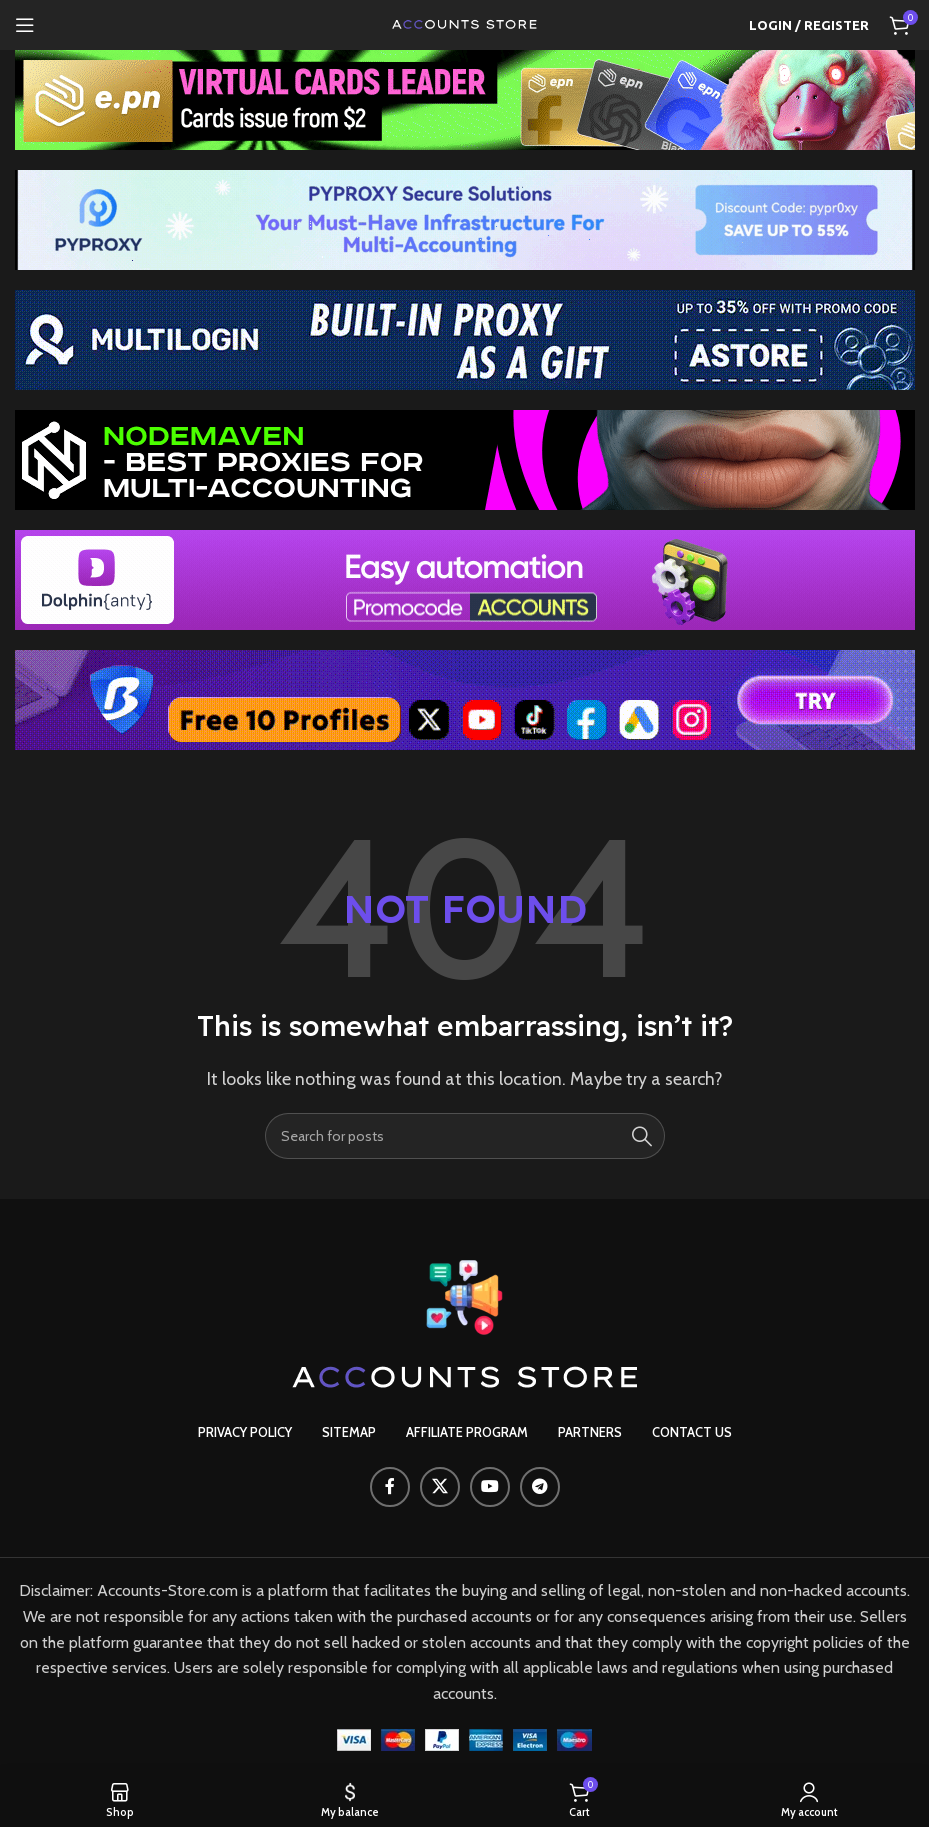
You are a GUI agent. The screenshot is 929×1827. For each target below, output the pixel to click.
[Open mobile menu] (25, 25)
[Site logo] (465, 23)
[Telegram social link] (540, 1487)
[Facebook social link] (390, 1487)
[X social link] (440, 1487)
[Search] (465, 1136)
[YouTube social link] (490, 1487)
